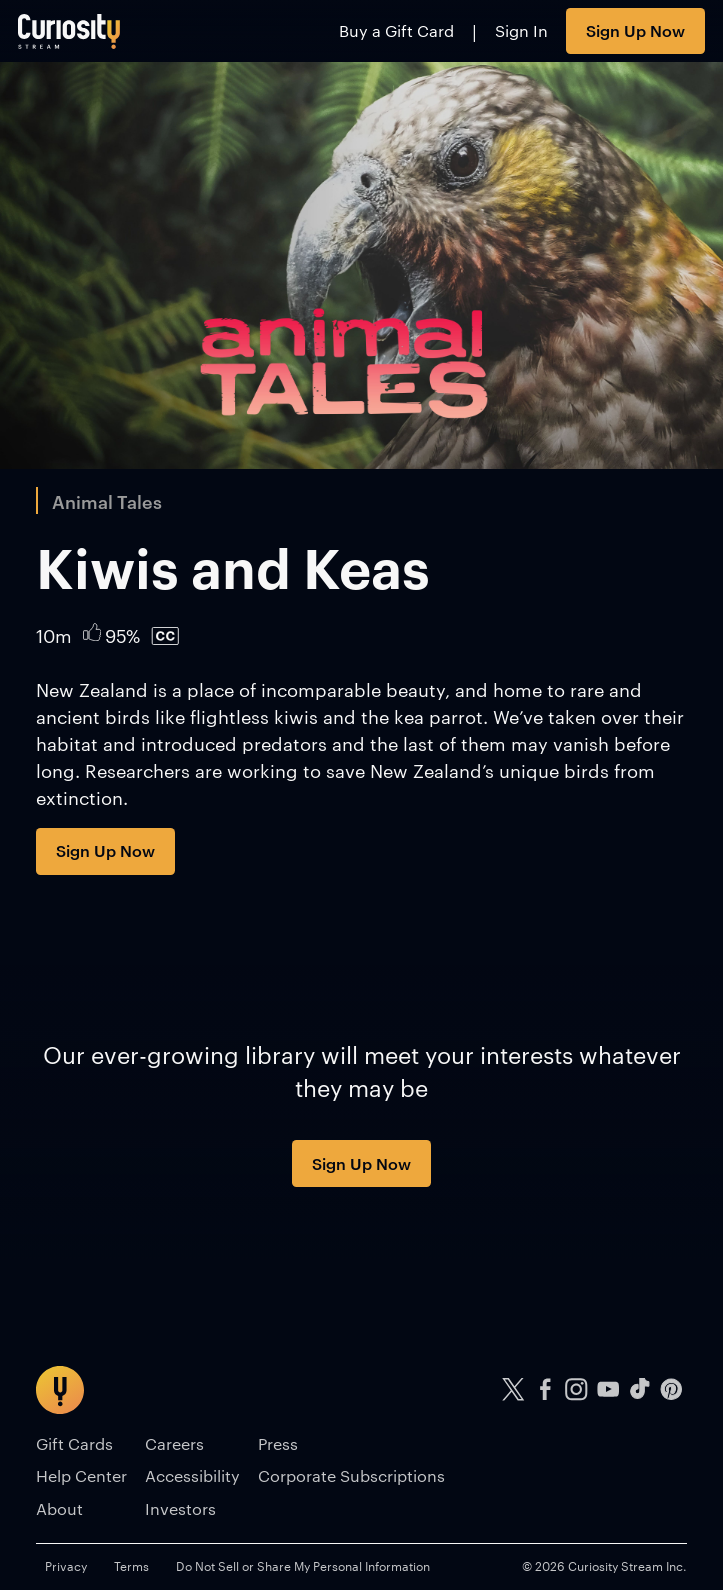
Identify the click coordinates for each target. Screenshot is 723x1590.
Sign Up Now (635, 30)
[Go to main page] (69, 31)
